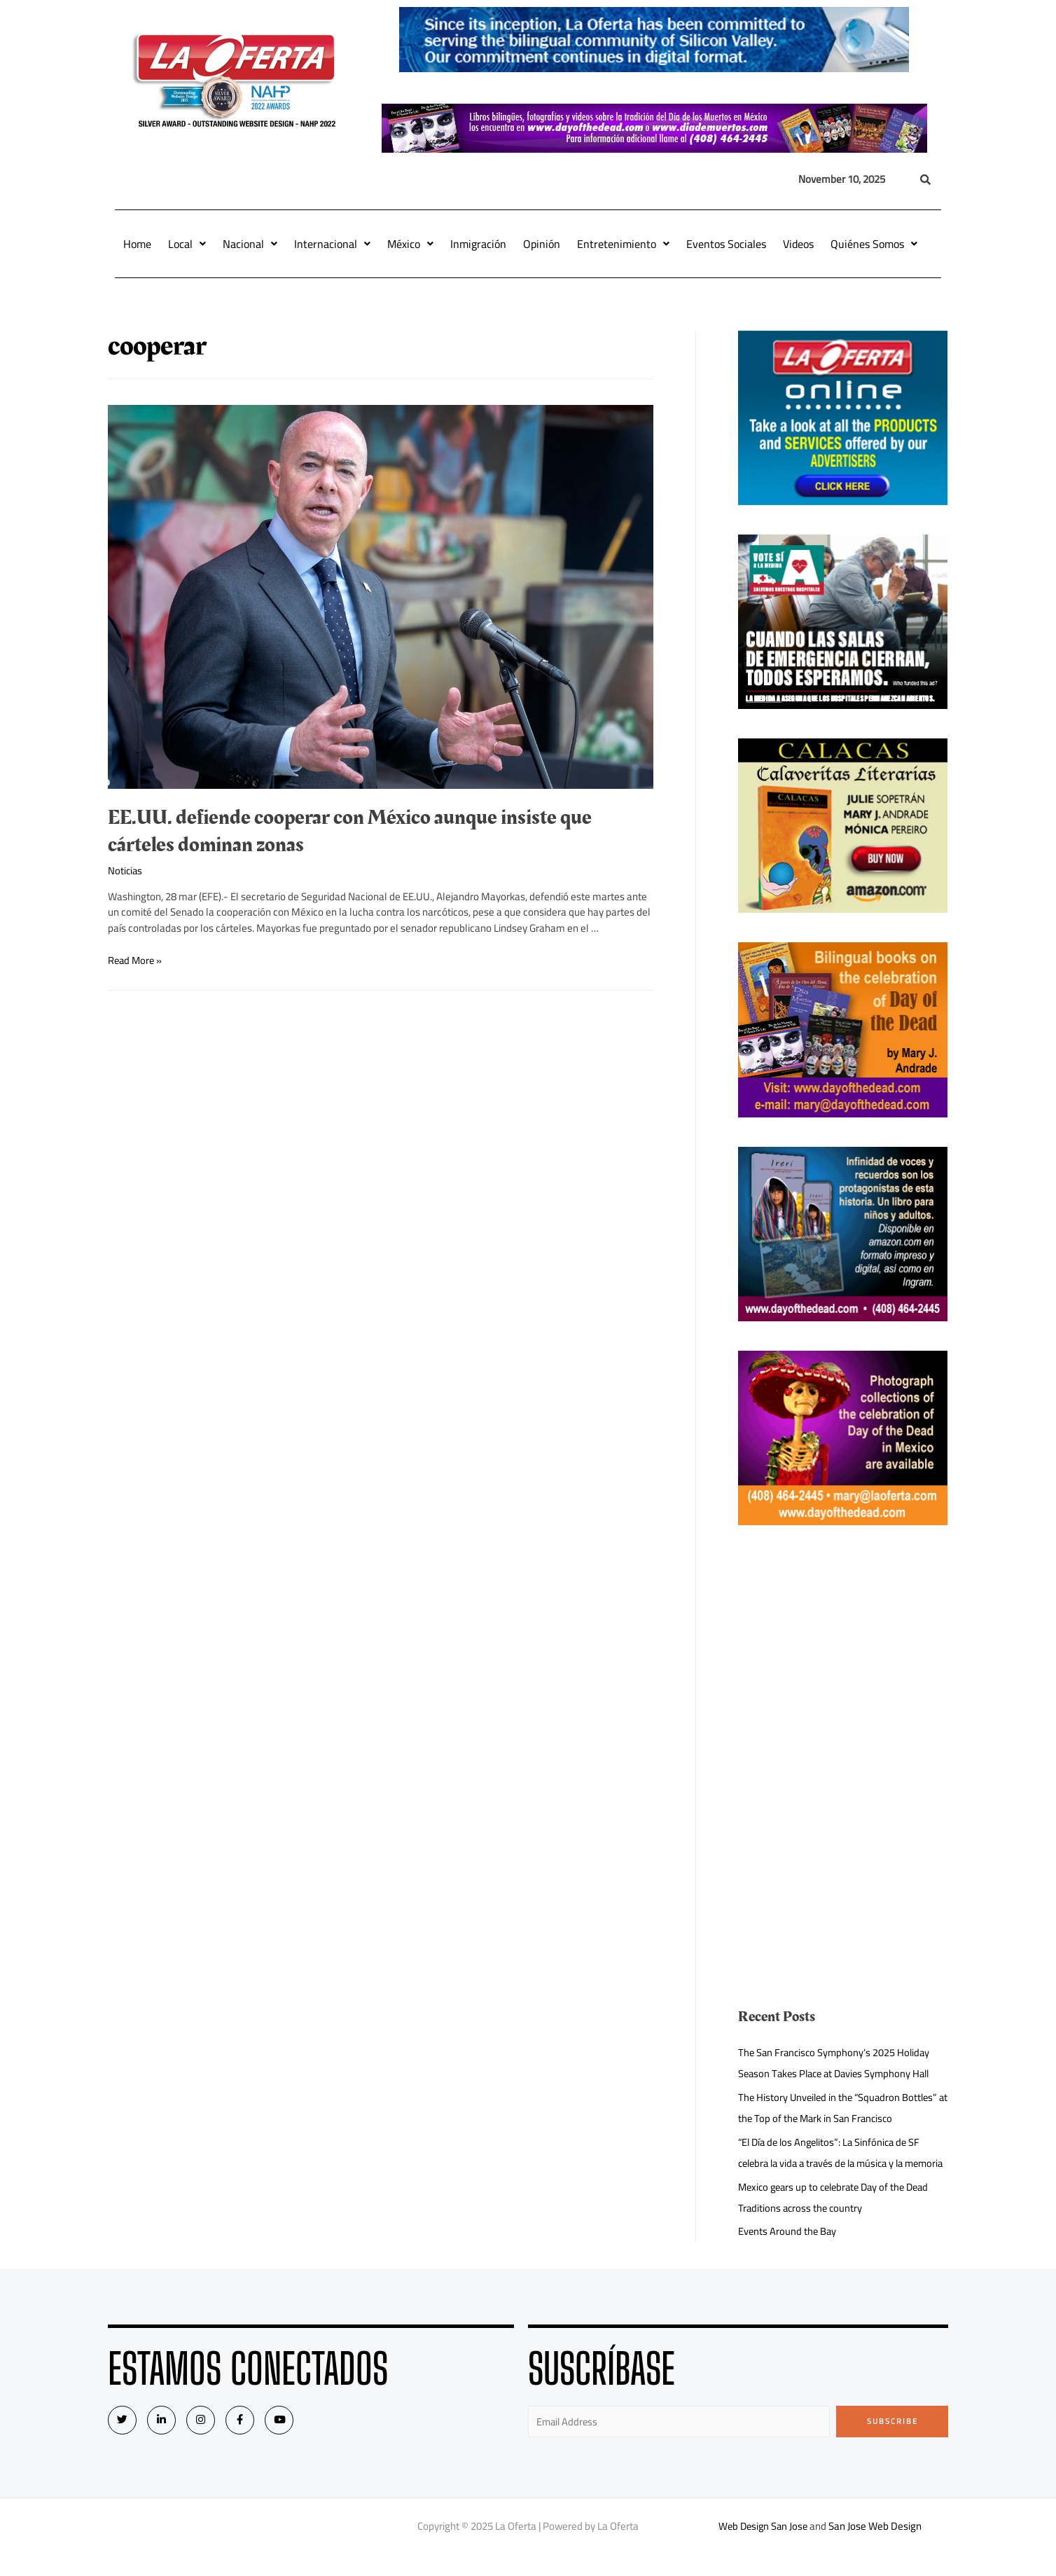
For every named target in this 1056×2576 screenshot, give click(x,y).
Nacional (250, 243)
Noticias (126, 870)
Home (137, 243)
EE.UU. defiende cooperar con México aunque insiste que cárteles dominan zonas (350, 831)
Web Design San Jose (763, 2547)
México (410, 243)
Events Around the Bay (788, 2252)
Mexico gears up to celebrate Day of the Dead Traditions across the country (839, 2218)
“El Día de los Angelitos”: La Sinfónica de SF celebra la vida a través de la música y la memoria (833, 2163)
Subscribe (892, 2442)
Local (187, 243)
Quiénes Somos (874, 243)
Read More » (136, 960)
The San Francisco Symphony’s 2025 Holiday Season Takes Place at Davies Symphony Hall (839, 2062)
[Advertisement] (843, 1653)
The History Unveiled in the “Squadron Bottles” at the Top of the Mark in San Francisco (841, 2107)
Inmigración (478, 243)
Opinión (541, 243)
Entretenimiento (623, 243)
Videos (798, 243)
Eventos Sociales (726, 243)
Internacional (332, 243)
